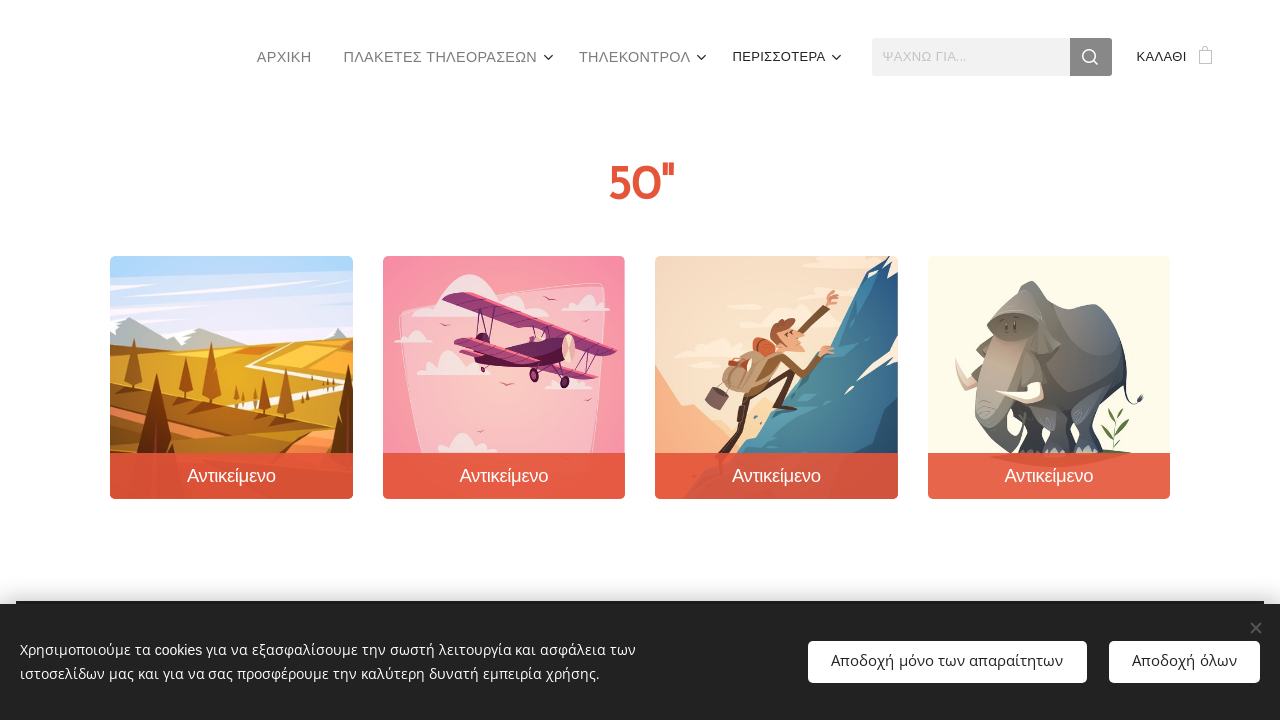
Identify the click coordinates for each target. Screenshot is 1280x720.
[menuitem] (155, 57)
